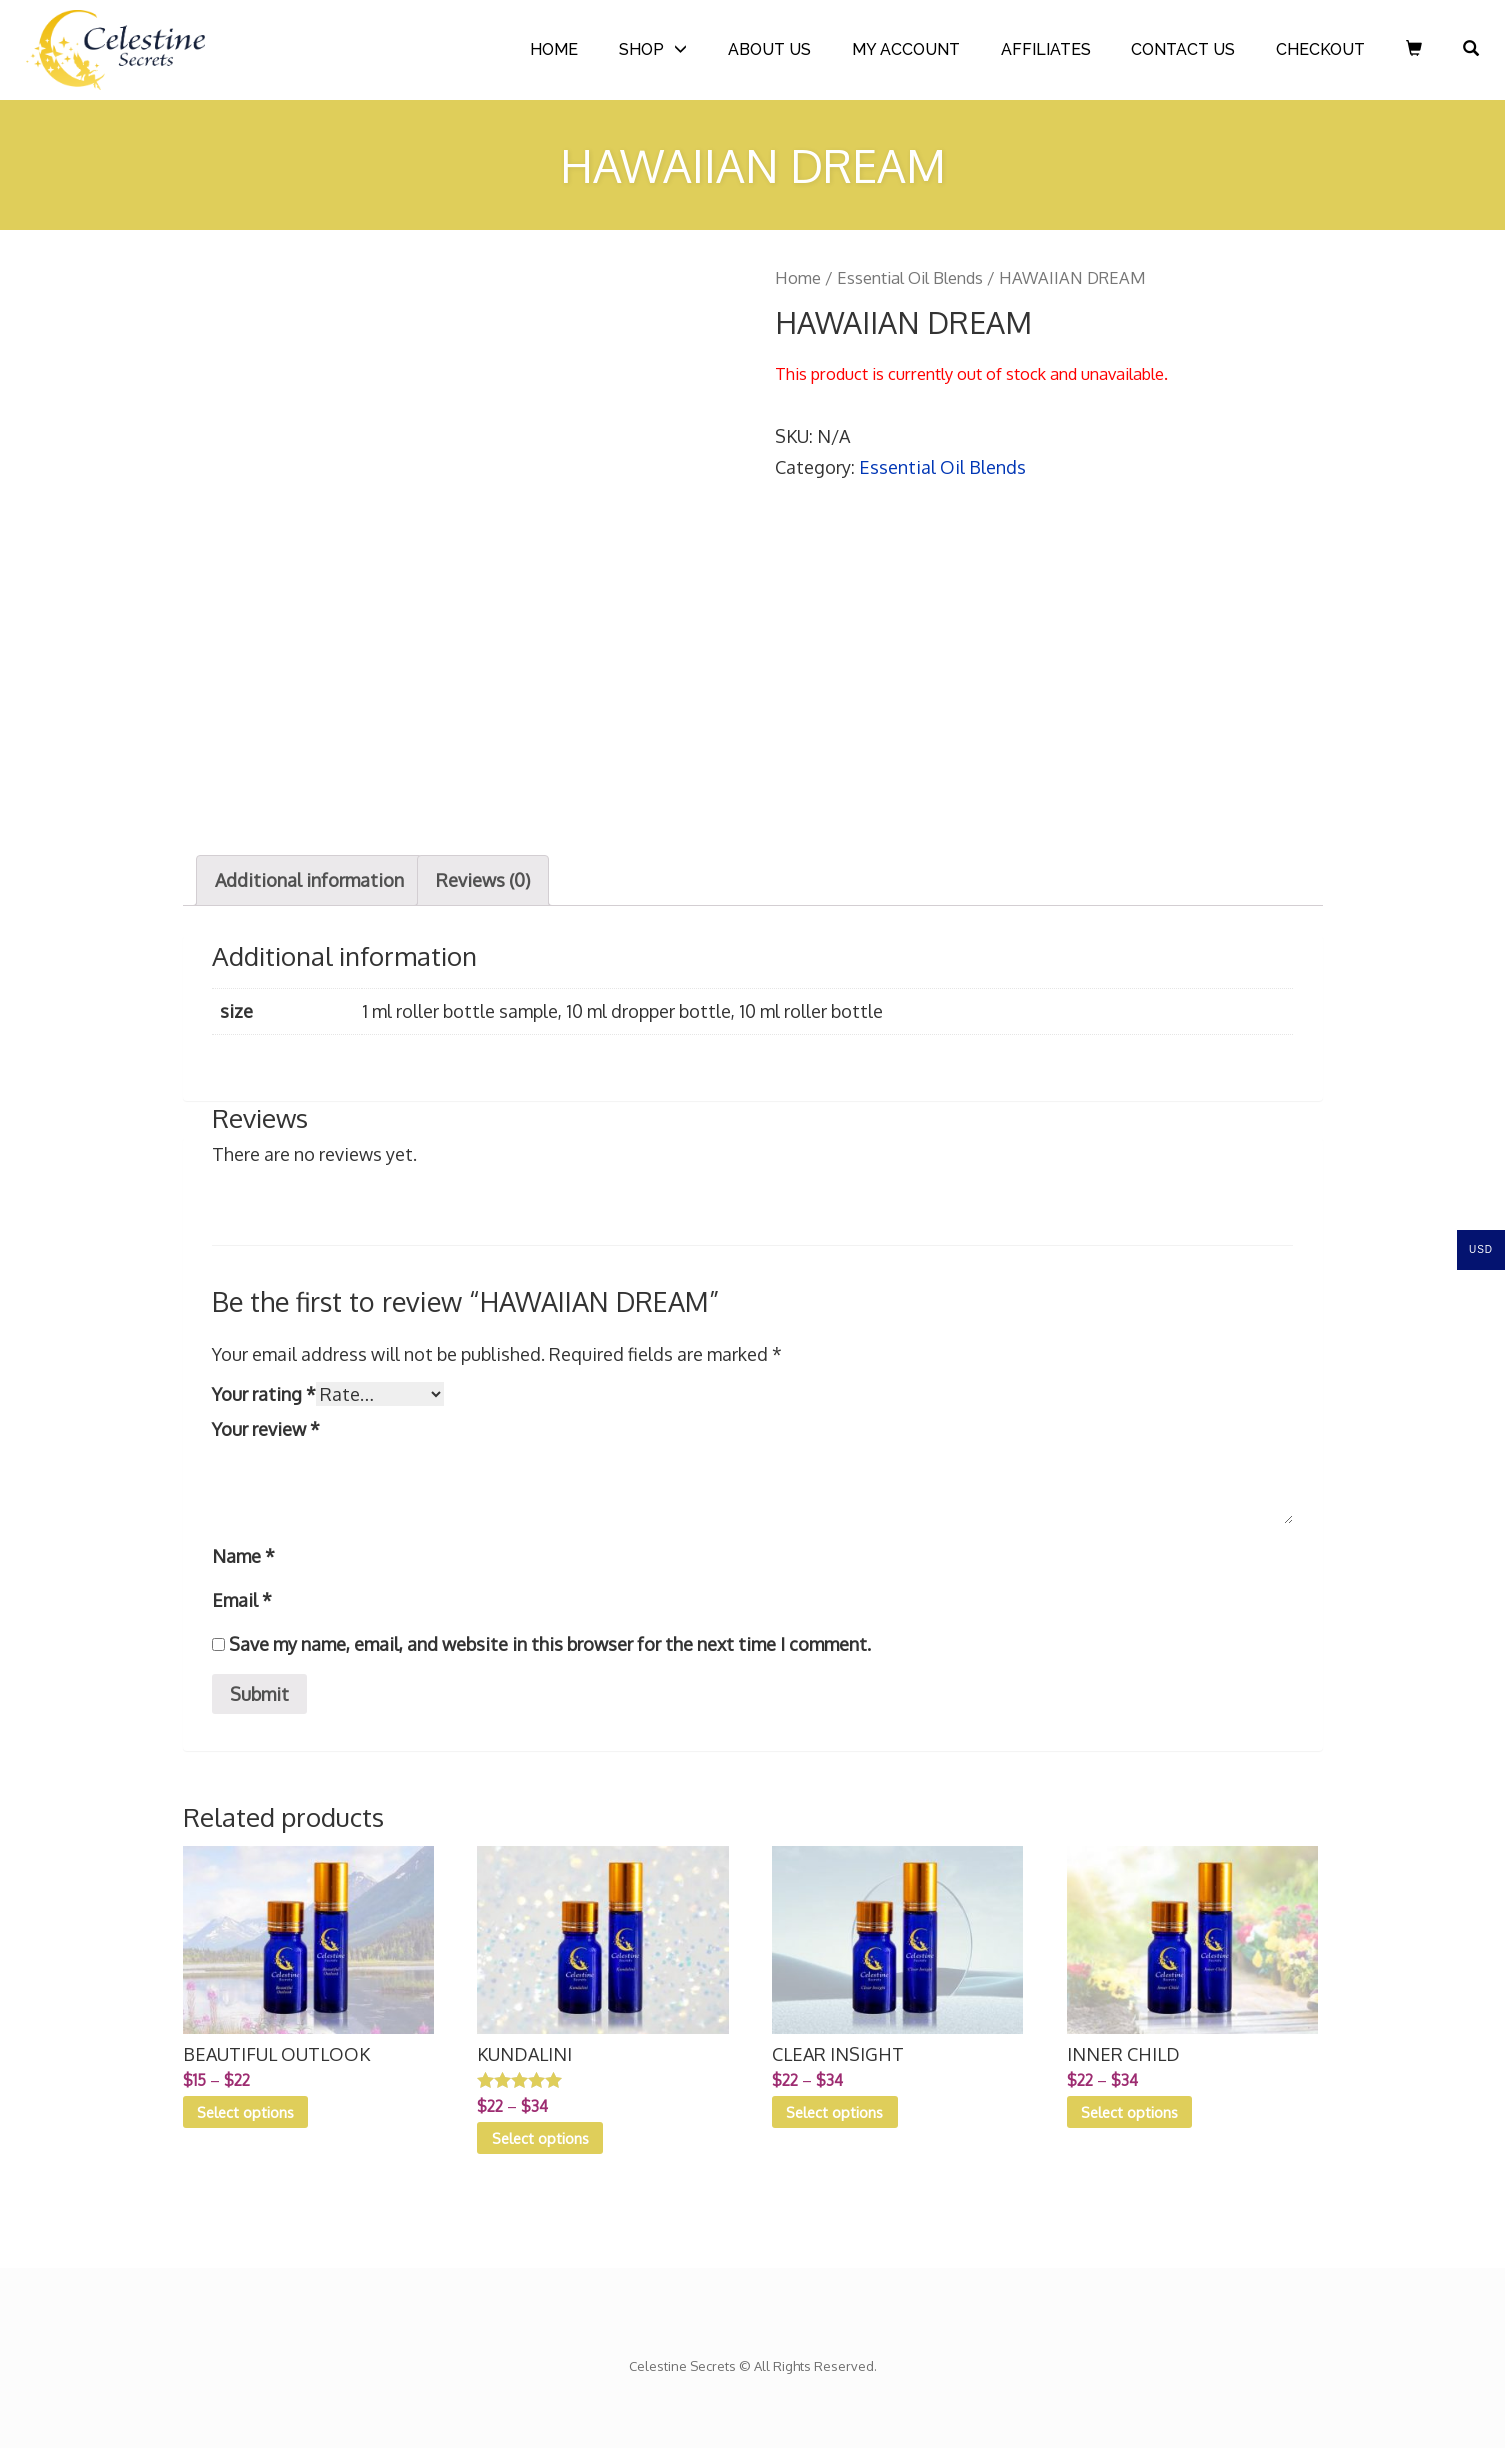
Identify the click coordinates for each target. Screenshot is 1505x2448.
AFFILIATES (1046, 49)
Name (243, 1556)
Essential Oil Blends (910, 277)
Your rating (264, 1394)
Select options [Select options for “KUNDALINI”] (540, 2138)
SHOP (641, 49)
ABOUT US (769, 49)
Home (798, 277)
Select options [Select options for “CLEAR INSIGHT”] (834, 2112)
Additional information (309, 880)
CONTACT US (1183, 49)
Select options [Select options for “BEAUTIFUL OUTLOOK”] (245, 2112)
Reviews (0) (483, 880)
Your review (266, 1429)
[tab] (309, 880)
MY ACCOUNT (906, 49)
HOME (554, 49)
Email (242, 1600)
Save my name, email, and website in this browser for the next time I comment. (550, 1644)
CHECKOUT (1320, 49)
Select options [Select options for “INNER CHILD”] (1129, 2112)
